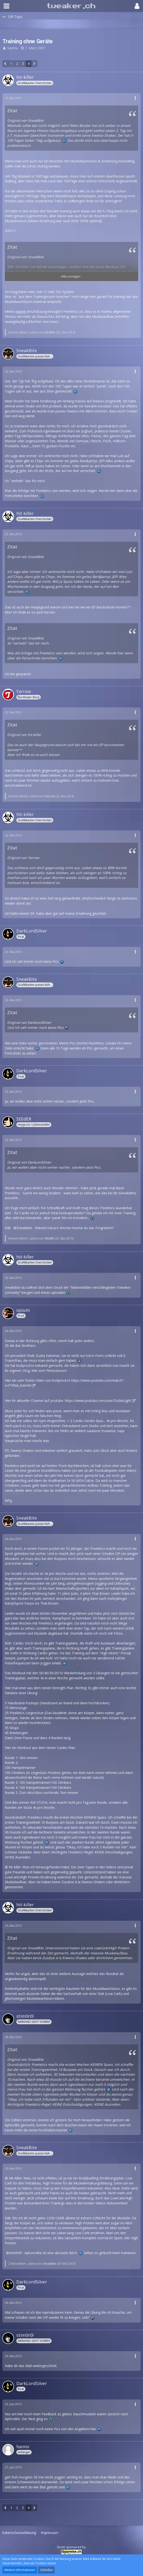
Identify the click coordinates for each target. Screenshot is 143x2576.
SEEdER (49, 1238)
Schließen (46, 2570)
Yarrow (49, 796)
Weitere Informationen (19, 2570)
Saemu (12, 48)
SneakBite (24, 1228)
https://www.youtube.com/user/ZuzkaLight (98, 1400)
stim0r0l (15, 2253)
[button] (6, 6)
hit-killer (50, 332)
